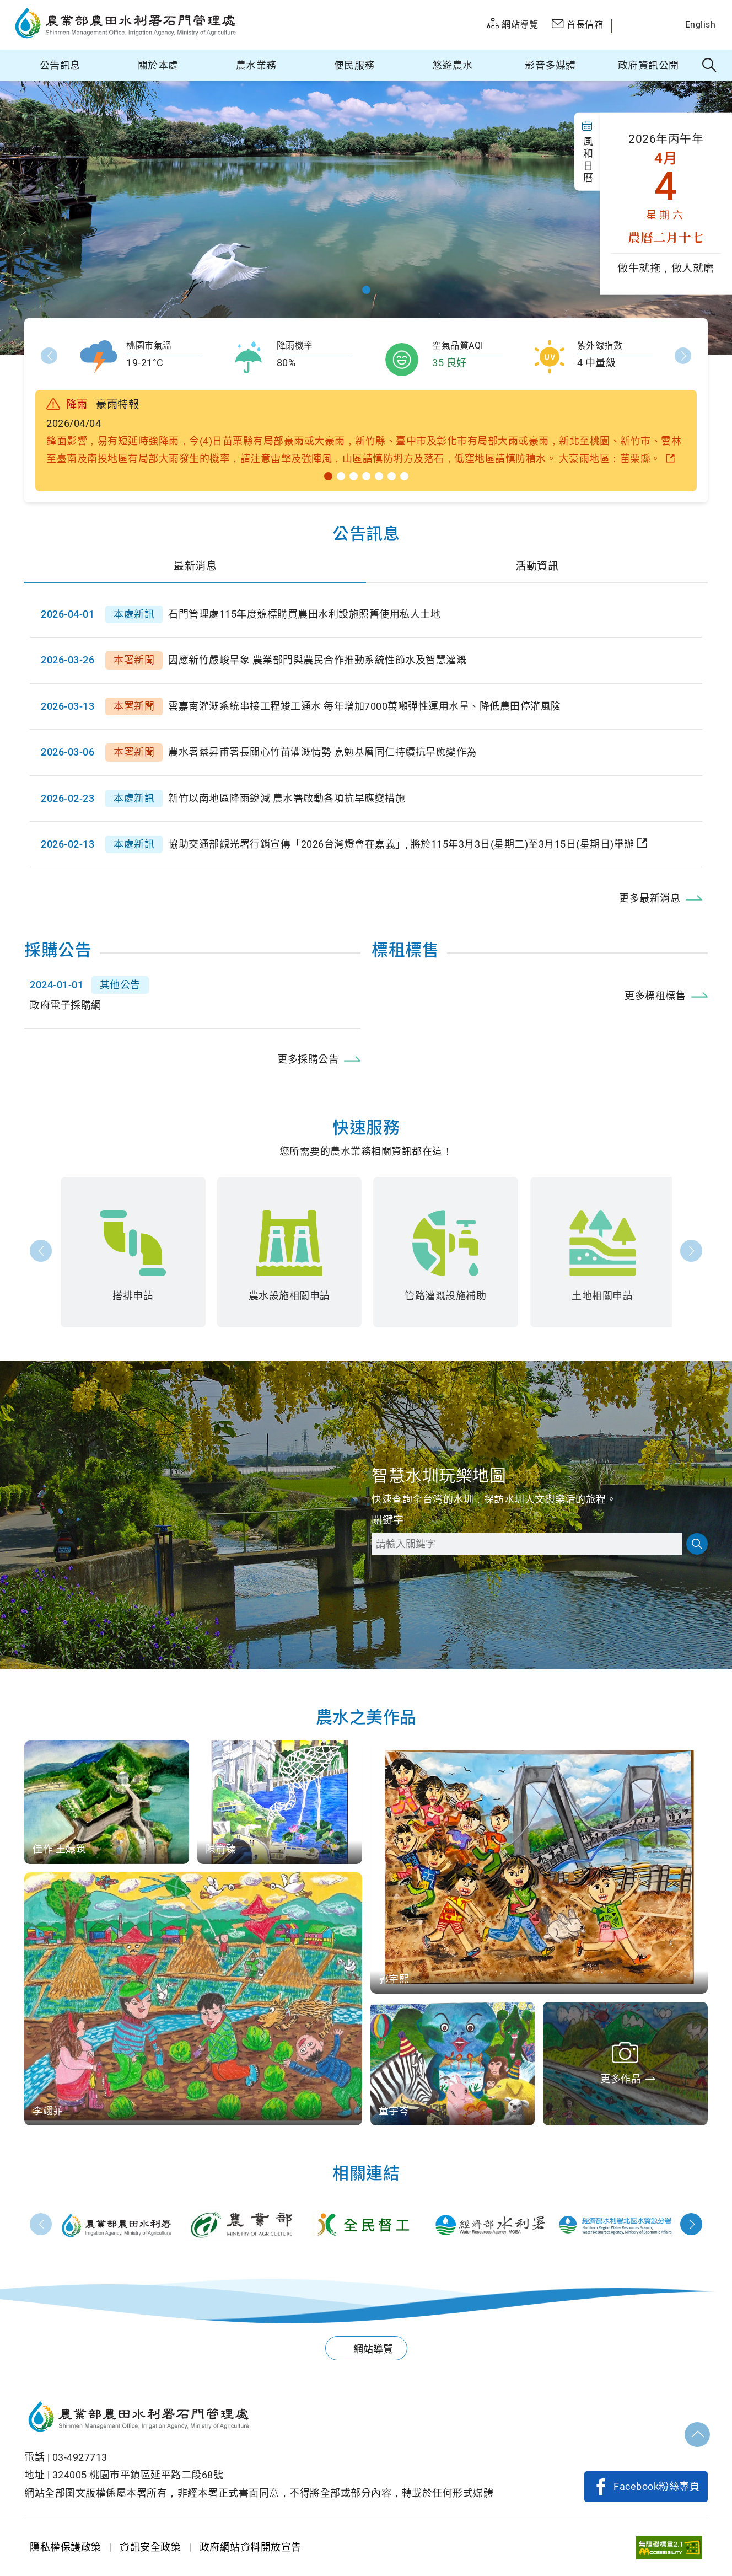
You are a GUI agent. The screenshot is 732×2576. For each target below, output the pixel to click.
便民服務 (354, 65)
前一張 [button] (41, 1251)
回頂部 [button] (698, 2435)
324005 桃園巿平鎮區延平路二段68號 (138, 2475)
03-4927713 (79, 2457)
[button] (366, 290)
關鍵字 (388, 1520)
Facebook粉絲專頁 (656, 2486)
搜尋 (697, 1544)
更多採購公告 (307, 1059)
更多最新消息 (649, 898)
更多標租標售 (655, 996)
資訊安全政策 (150, 2547)
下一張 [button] (691, 1251)
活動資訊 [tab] (536, 566)
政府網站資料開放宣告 (251, 2547)
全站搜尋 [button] (710, 65)
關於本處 (158, 65)
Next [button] (683, 355)
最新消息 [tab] (195, 566)
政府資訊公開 (648, 65)
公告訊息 (60, 65)
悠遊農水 (452, 65)
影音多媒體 (550, 65)
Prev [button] (49, 355)
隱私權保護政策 (65, 2547)
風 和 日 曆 (587, 152)
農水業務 (256, 65)
